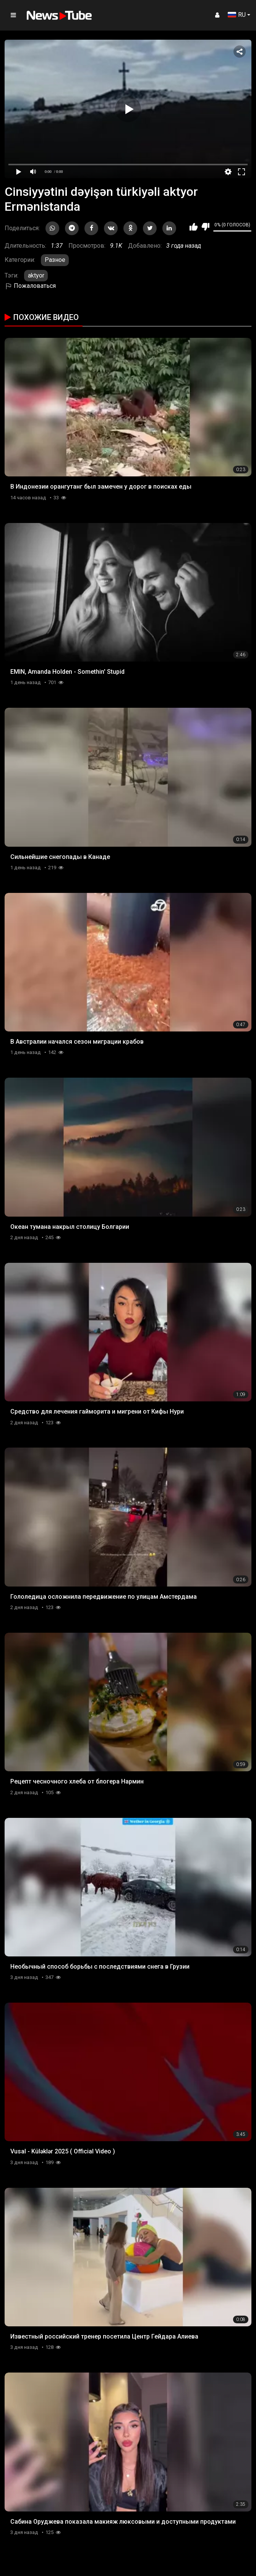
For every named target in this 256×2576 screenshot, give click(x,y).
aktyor (36, 275)
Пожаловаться (30, 285)
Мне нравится (194, 227)
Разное (55, 259)
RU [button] (237, 14)
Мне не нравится (205, 227)
